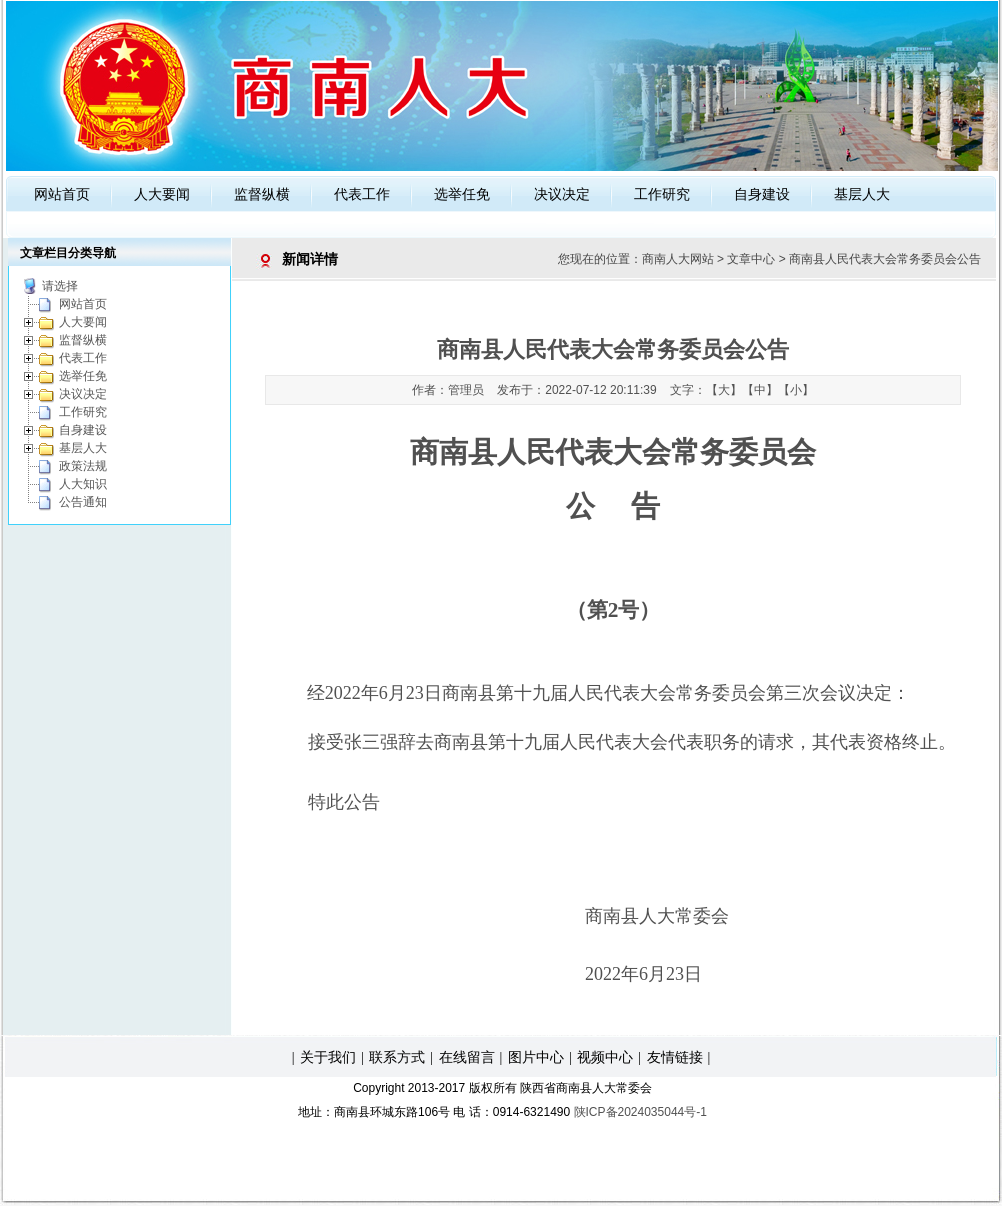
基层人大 (862, 194)
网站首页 (62, 194)
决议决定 (562, 194)
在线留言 (467, 1057)
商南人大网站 (678, 259)
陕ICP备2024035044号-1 (640, 1112)
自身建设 (762, 194)
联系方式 (397, 1057)
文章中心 (751, 259)
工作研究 (662, 194)
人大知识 (83, 484)
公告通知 (83, 502)
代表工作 (362, 194)
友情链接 (675, 1057)
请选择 (60, 286)
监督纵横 (262, 194)
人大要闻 (162, 194)
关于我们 (328, 1057)
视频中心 (605, 1057)
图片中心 (536, 1057)
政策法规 (83, 466)
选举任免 (462, 194)
